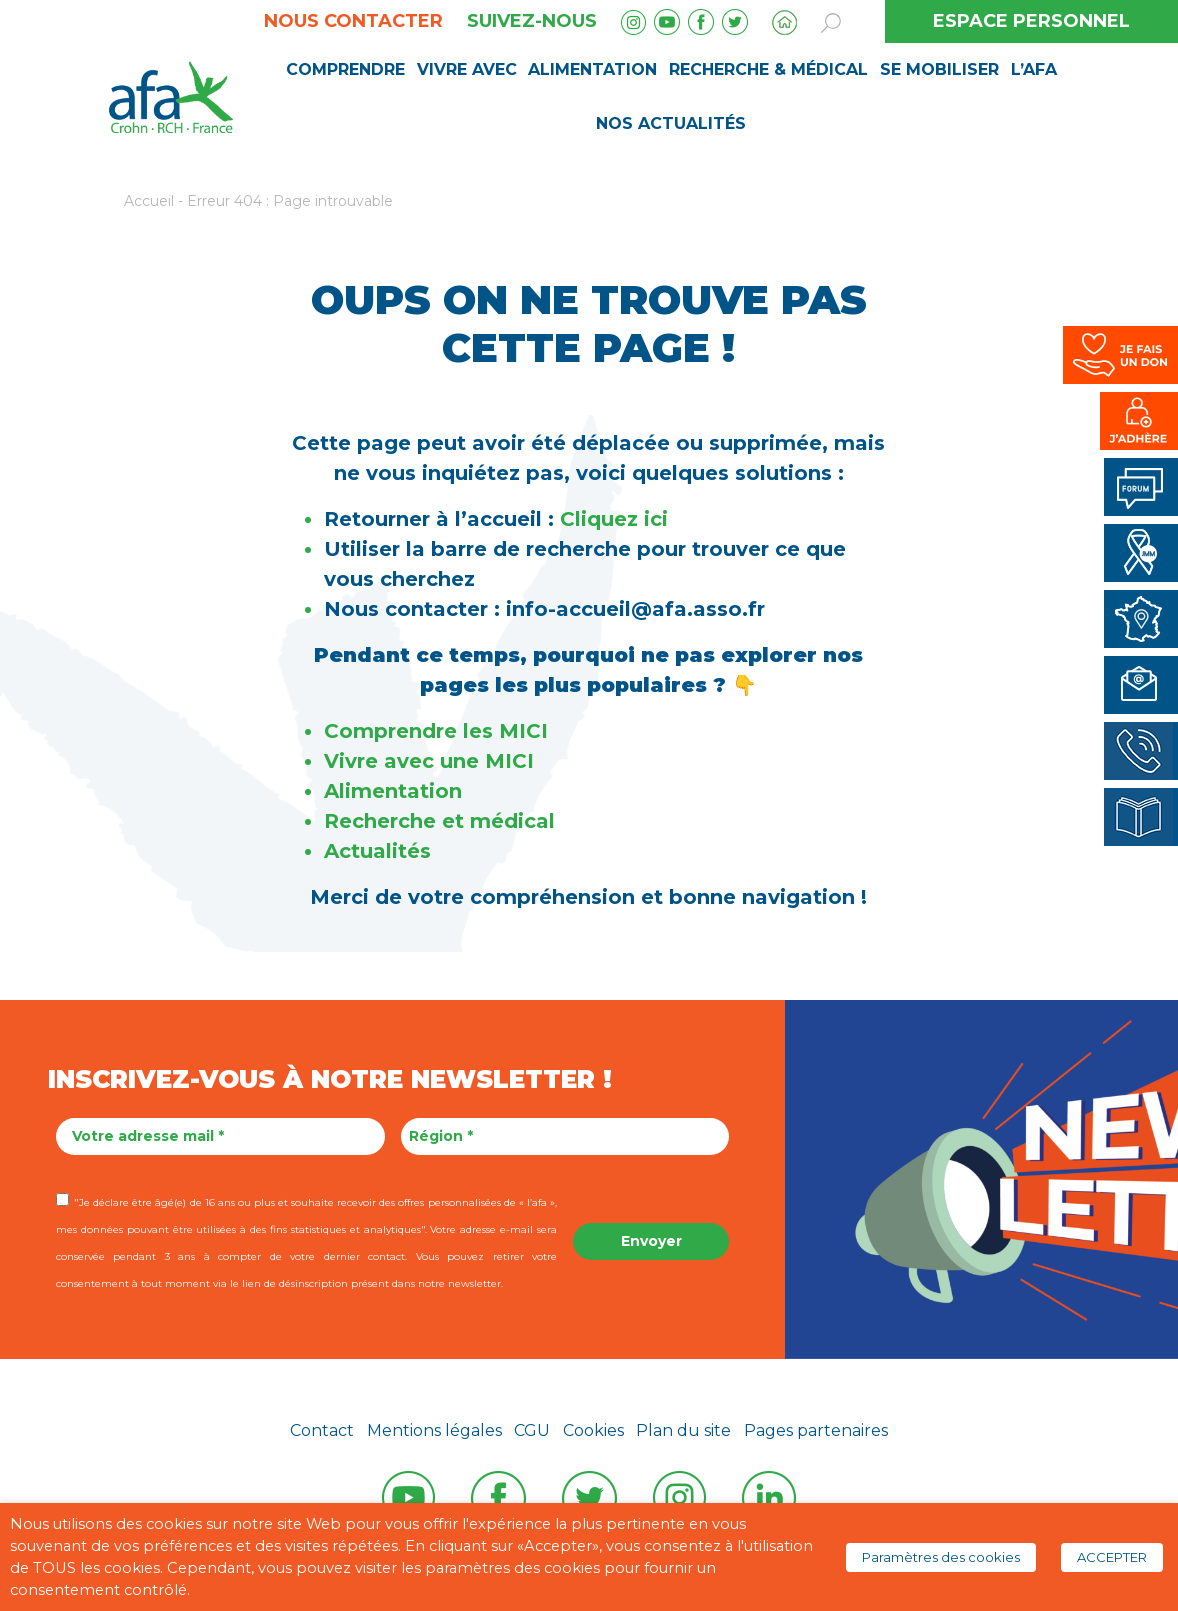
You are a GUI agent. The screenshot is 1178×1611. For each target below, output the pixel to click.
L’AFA (1034, 69)
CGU (532, 1430)
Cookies (593, 1430)
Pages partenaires (816, 1430)
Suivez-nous (532, 21)
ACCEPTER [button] (1112, 1557)
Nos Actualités (671, 123)
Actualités (377, 851)
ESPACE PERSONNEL (1031, 21)
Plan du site (683, 1430)
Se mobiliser (939, 69)
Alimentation (592, 69)
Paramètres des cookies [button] (941, 1557)
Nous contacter (353, 21)
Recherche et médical (439, 821)
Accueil (149, 201)
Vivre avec (467, 69)
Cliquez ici (614, 519)
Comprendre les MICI (436, 731)
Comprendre (345, 69)
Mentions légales (434, 1430)
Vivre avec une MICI (432, 761)
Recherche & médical (768, 69)
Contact (322, 1430)
